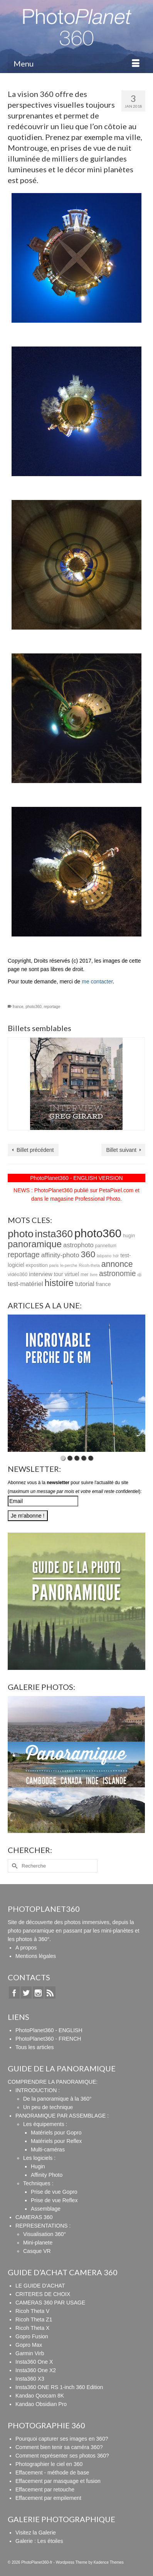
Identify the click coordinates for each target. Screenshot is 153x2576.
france (18, 1007)
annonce (117, 1264)
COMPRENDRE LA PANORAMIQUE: (53, 2082)
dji (139, 1274)
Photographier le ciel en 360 (48, 2464)
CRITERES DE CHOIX (42, 2294)
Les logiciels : (39, 2158)
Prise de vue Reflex (54, 2200)
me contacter (97, 981)
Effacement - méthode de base (52, 2472)
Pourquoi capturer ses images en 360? (61, 2439)
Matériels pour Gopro (56, 2132)
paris (54, 1265)
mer (85, 1274)
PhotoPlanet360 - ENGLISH (48, 2030)
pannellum (105, 1245)
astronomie (117, 1274)
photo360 (33, 1007)
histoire (59, 1283)
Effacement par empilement (48, 2498)
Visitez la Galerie (35, 2532)
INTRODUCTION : (37, 2090)
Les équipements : (45, 2124)
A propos (26, 1947)
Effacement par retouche (44, 2489)
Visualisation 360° (44, 2234)
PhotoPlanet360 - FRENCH (48, 2039)
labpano (104, 1255)
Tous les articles (34, 2047)
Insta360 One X (34, 2362)
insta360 (54, 1234)
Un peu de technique (48, 2107)
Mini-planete (37, 2242)
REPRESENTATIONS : (43, 2226)
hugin (129, 1235)
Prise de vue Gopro (54, 2192)
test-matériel (25, 1284)
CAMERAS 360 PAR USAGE (50, 2302)
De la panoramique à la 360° (57, 2099)
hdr (116, 1255)
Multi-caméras (48, 2149)
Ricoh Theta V (32, 2311)
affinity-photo (60, 1255)
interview (40, 1274)
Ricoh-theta (89, 1265)
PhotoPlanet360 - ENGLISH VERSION (76, 1178)
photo (21, 1234)
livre (94, 1274)
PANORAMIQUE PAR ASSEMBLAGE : (62, 2116)
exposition (37, 1265)
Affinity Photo (46, 2175)
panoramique (35, 1244)
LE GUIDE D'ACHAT (40, 2286)
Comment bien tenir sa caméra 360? (59, 2447)
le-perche (68, 1265)
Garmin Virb (29, 2353)
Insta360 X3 (29, 2379)
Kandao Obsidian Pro (41, 2404)
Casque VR (37, 2251)
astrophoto (78, 1245)
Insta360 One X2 (35, 2370)
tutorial (84, 1284)
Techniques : (38, 2183)
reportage (52, 1007)
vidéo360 (17, 1274)
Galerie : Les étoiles (39, 2541)
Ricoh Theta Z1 (33, 2319)
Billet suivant (121, 1150)
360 (88, 1254)
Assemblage (46, 2209)
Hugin (38, 2166)
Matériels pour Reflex (56, 2141)
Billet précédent (35, 1150)
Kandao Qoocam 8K (39, 2396)
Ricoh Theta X (32, 2328)
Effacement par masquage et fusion (58, 2481)
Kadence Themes (109, 2562)
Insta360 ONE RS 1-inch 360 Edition (59, 2387)
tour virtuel (66, 1274)
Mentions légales (35, 1956)
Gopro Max (28, 2345)
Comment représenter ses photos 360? (62, 2456)
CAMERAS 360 (33, 2217)
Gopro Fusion (31, 2336)
